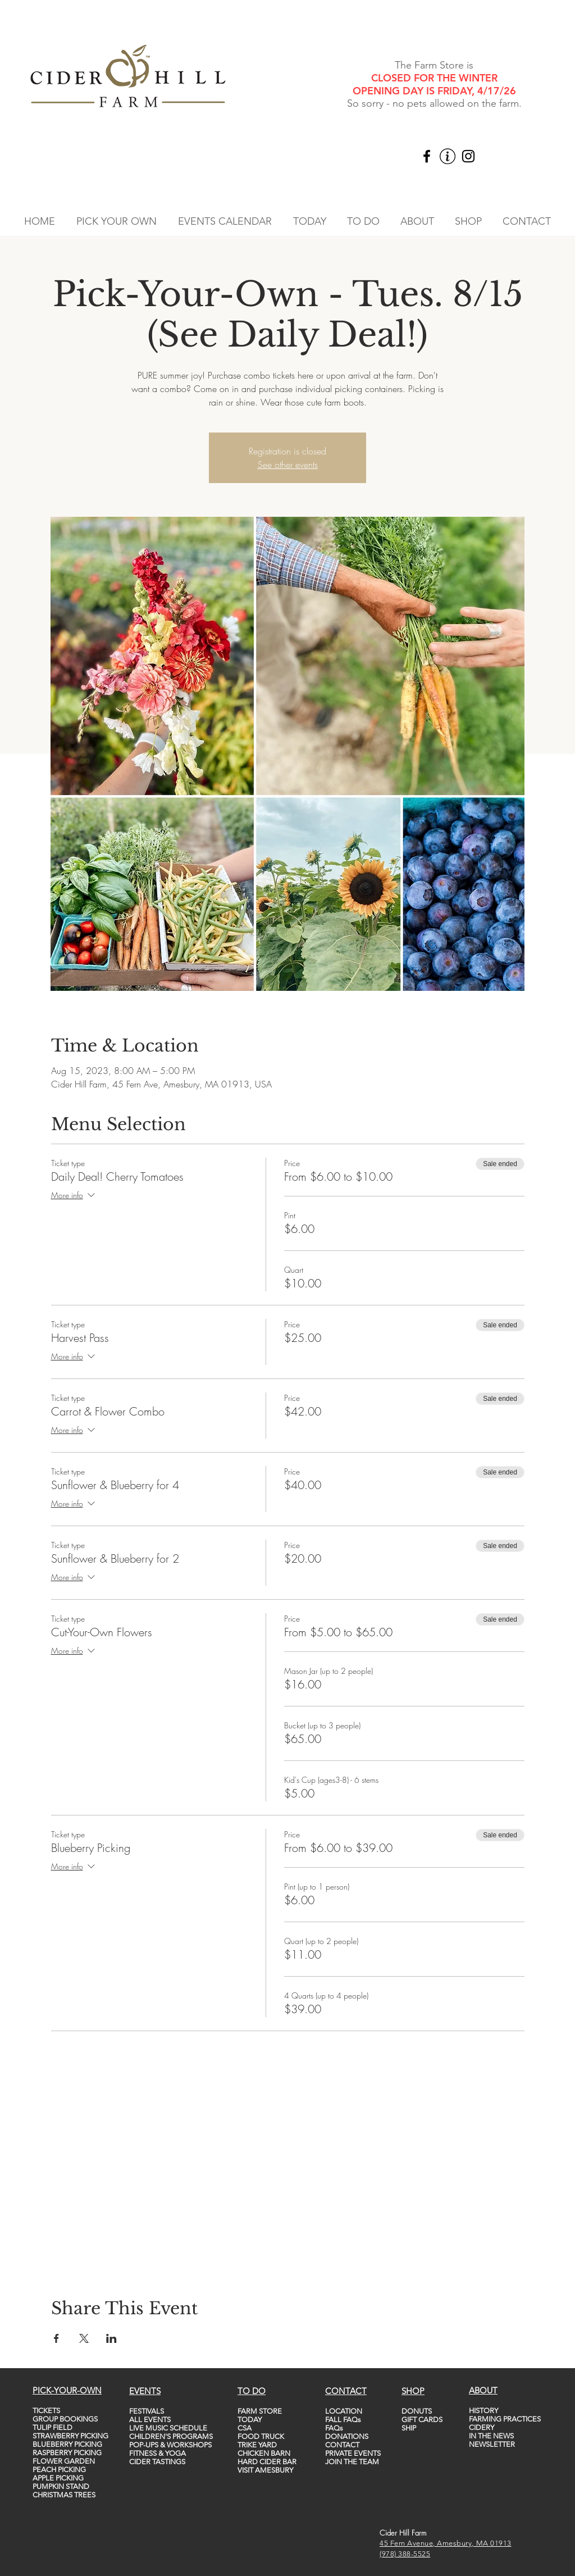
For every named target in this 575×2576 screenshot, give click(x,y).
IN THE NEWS (491, 2436)
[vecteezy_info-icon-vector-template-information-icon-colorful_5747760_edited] (447, 156)
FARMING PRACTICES (505, 2419)
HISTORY (483, 2410)
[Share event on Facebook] (56, 2338)
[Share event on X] (84, 2338)
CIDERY (481, 2427)
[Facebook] (426, 156)
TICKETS (46, 2410)
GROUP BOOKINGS (65, 2419)
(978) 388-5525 (405, 2554)
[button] (116, 221)
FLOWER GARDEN (64, 2461)
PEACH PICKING (59, 2469)
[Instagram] (468, 156)
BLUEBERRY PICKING (67, 2444)
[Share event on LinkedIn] (111, 2338)
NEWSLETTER (492, 2444)
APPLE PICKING (58, 2478)
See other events (288, 464)
